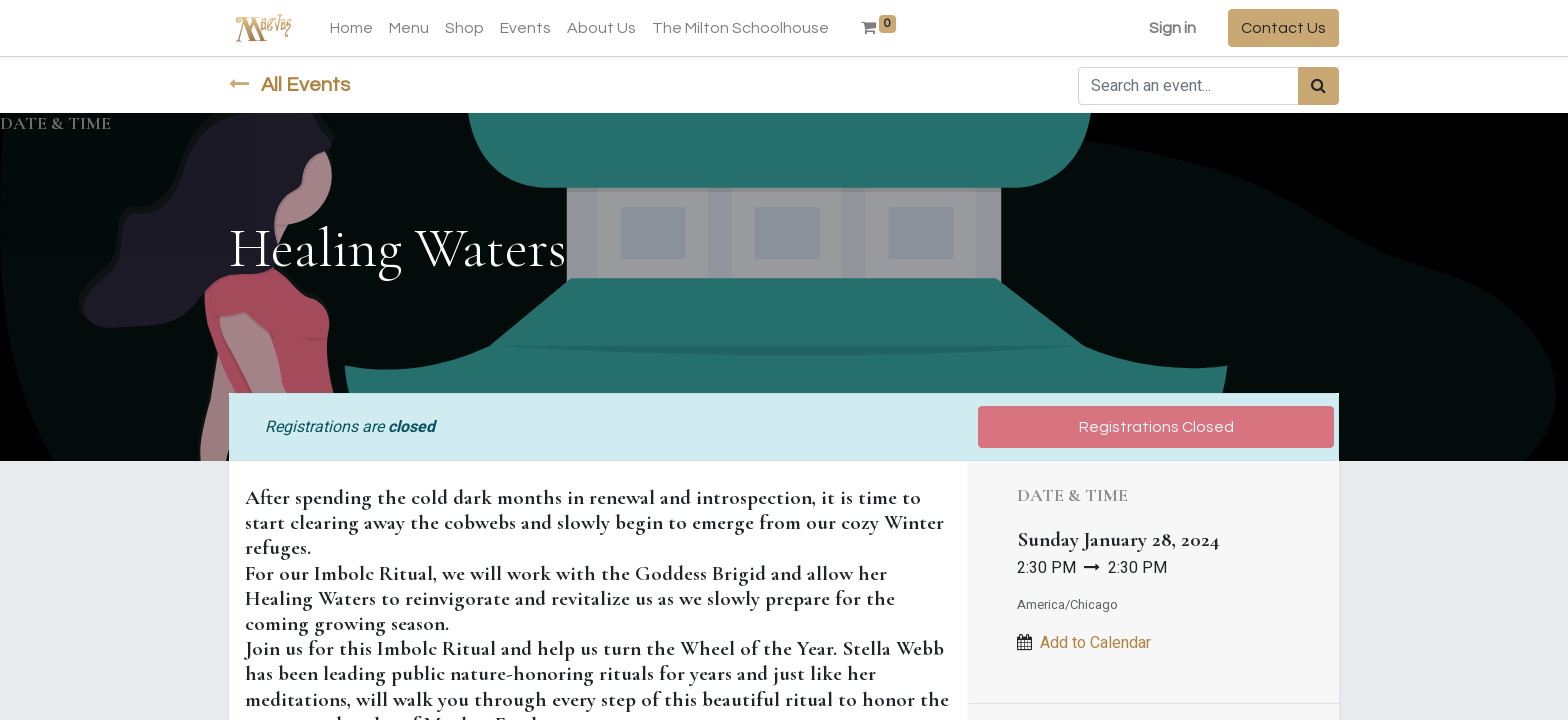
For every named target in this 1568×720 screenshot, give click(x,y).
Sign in (1172, 28)
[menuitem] (351, 28)
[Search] (1318, 86)
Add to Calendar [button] (1095, 643)
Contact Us (1283, 28)
